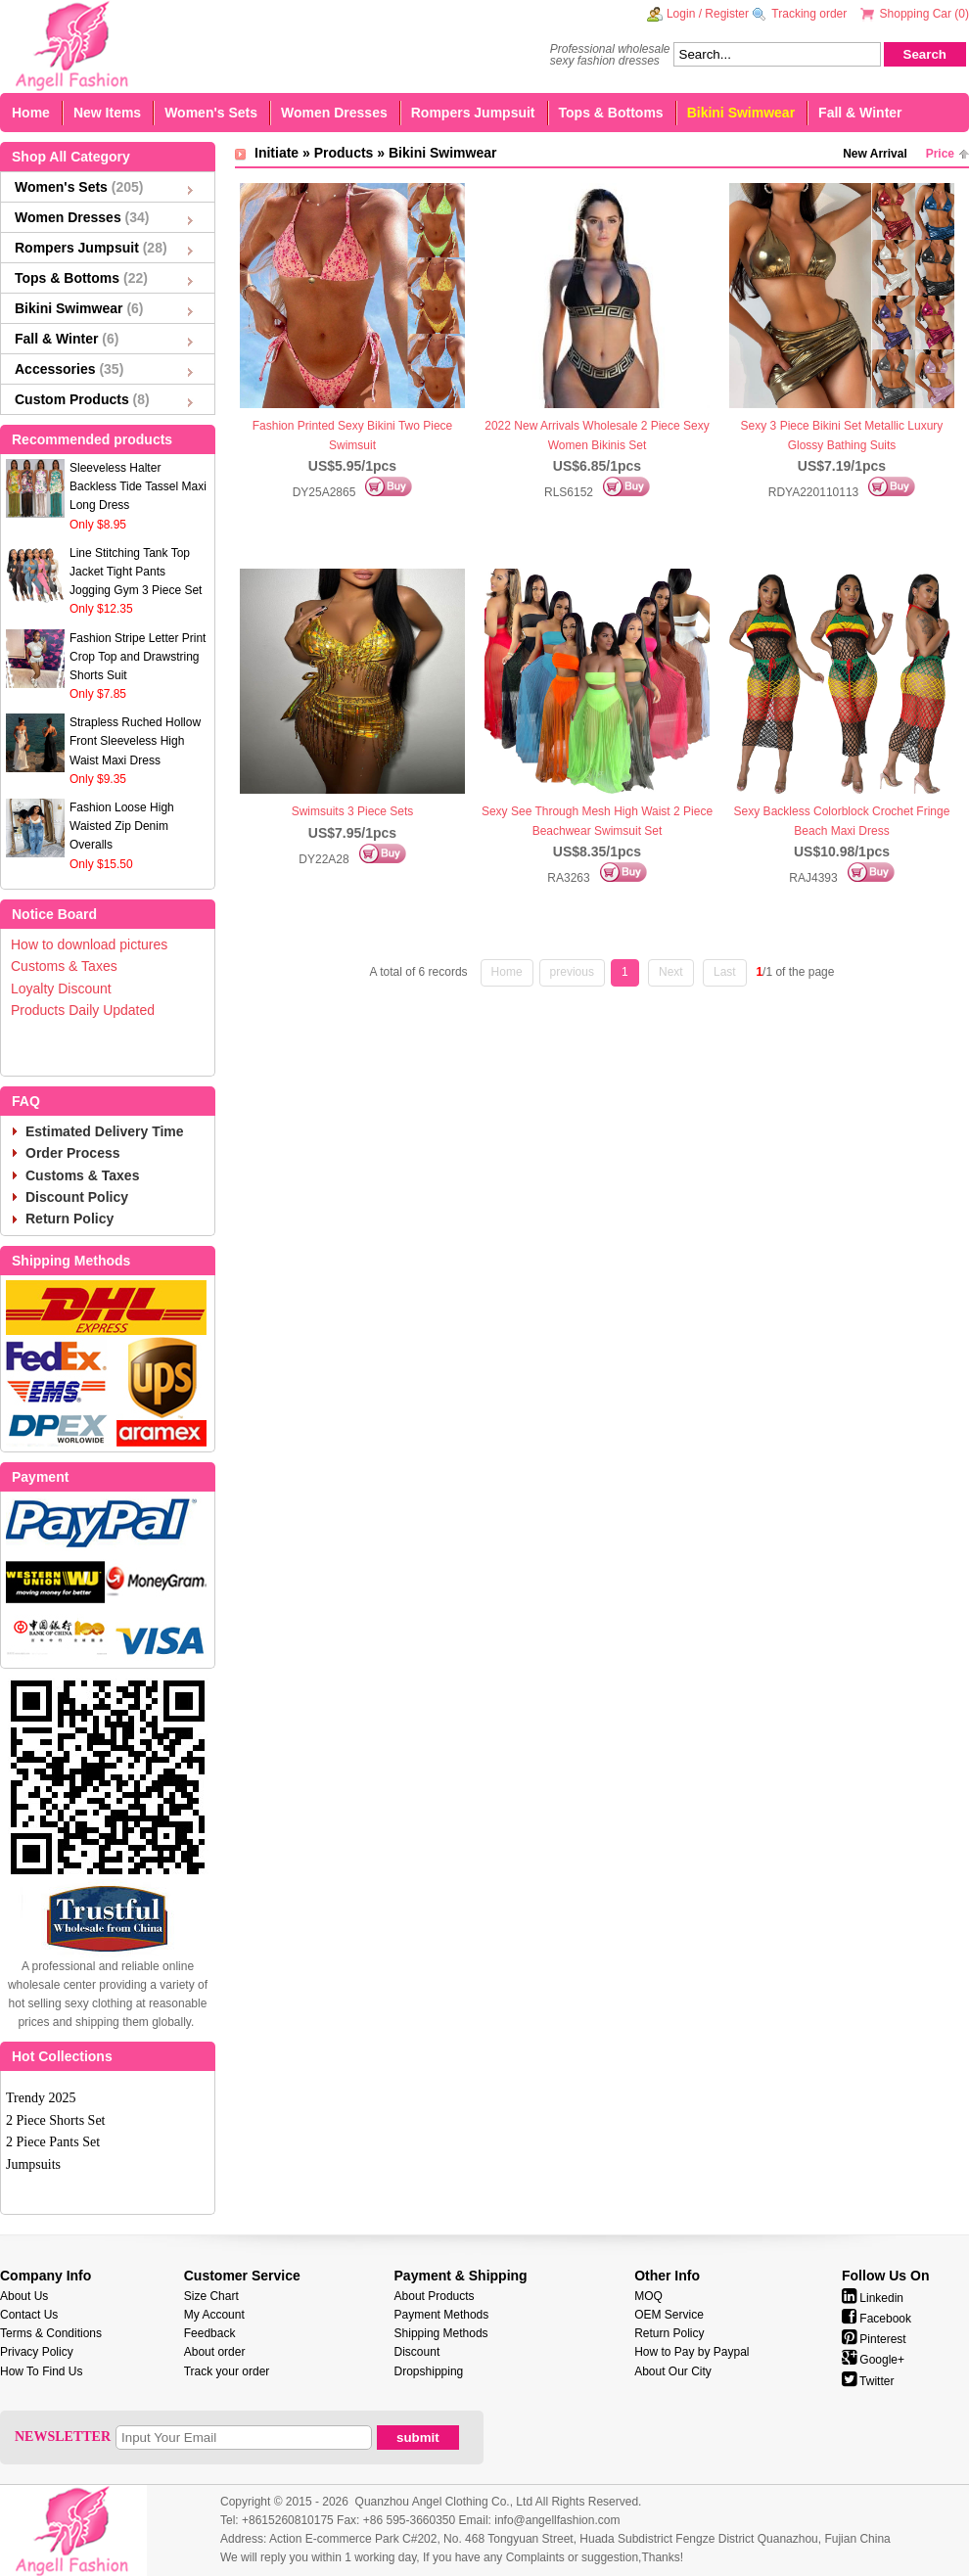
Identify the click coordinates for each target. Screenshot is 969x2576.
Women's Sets (210, 112)
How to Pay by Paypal (691, 2352)
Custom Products (82, 399)
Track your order (227, 2371)
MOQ (648, 2296)
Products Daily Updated (83, 1010)
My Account (214, 2315)
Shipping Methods (441, 2333)
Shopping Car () (924, 14)
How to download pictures (89, 944)
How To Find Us (41, 2371)
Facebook (876, 2318)
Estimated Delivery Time (104, 1131)
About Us (24, 2296)
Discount (417, 2352)
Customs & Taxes (64, 966)
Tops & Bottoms (611, 112)
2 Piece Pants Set (53, 2142)
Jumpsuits (33, 2164)
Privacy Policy (36, 2352)
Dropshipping (429, 2371)
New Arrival (875, 154)
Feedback (210, 2333)
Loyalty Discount (61, 988)
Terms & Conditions (51, 2333)
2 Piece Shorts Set (56, 2120)
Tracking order (809, 14)
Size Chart (211, 2296)
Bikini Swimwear (741, 112)
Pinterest (874, 2339)
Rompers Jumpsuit (473, 112)
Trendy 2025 (40, 2098)
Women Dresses (334, 112)
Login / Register (708, 14)
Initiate (276, 153)
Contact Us (29, 2315)
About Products (434, 2296)
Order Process (72, 1153)
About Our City (673, 2371)
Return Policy (69, 1218)
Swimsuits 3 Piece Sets (353, 811)
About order (215, 2352)
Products (344, 153)
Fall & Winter (859, 112)
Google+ (873, 2360)
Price (940, 154)
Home (31, 112)
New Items (107, 112)
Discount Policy (76, 1197)
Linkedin (872, 2298)
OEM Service (669, 2315)
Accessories (69, 369)
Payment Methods (441, 2315)
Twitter (868, 2381)
